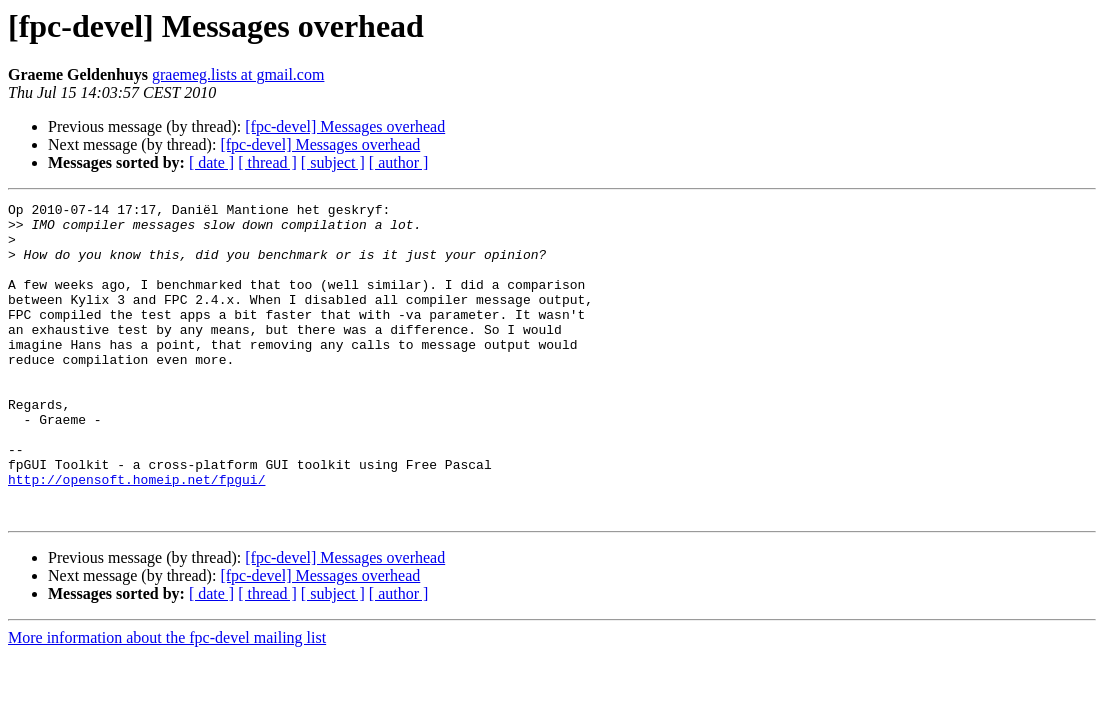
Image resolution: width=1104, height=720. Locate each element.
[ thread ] (267, 162)
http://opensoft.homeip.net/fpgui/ (136, 536)
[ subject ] (333, 162)
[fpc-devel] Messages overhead (345, 126)
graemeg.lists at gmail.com (238, 74)
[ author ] (399, 162)
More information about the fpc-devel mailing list (167, 700)
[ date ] (211, 162)
